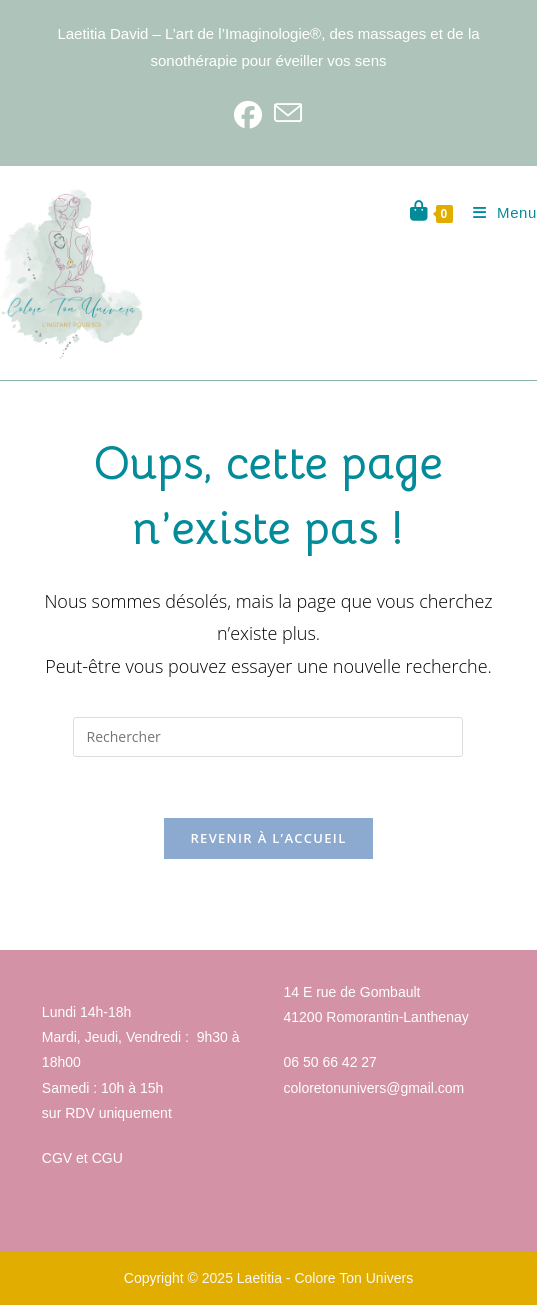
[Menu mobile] (497, 212)
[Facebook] (248, 114)
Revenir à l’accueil (268, 838)
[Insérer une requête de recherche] (268, 737)
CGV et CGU (82, 1158)
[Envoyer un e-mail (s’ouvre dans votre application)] (288, 114)
